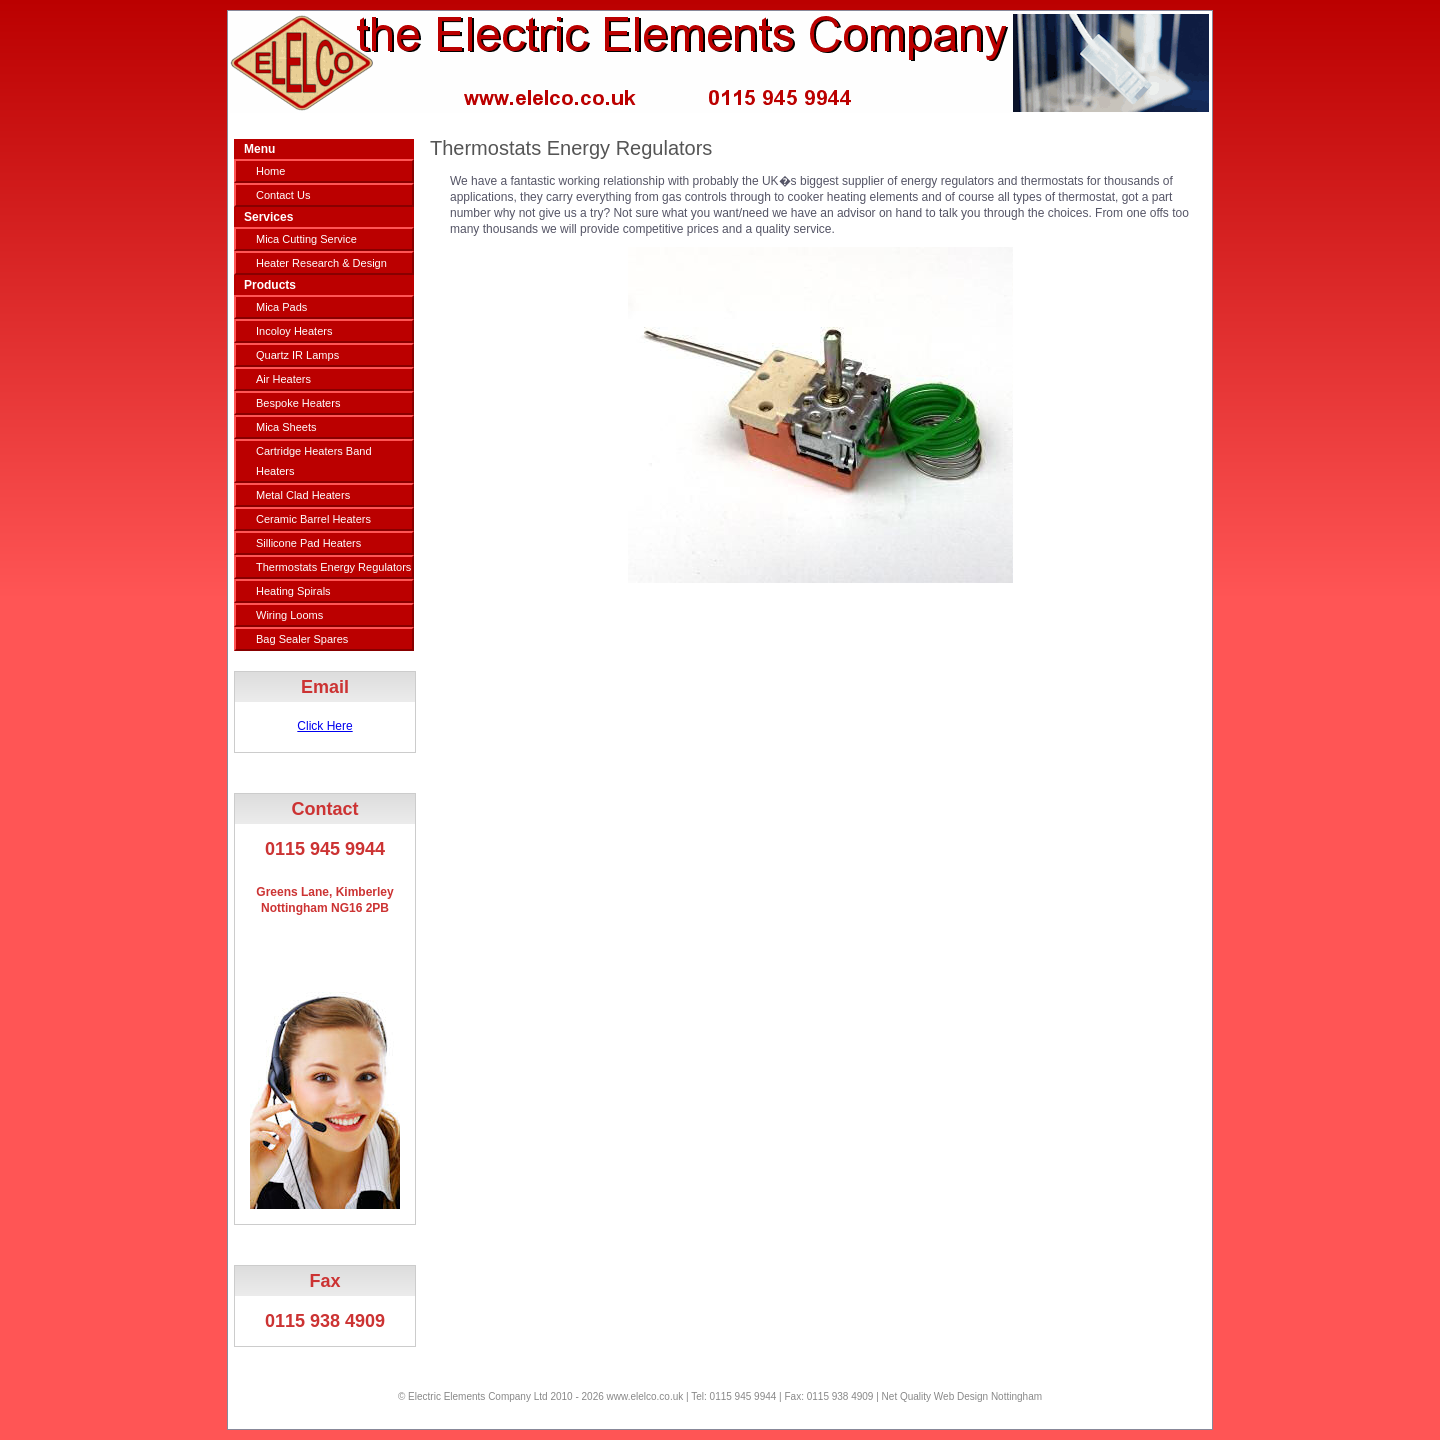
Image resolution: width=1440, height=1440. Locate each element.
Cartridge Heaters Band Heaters (314, 461)
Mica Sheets (286, 427)
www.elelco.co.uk (645, 1396)
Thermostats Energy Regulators (333, 567)
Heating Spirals (293, 591)
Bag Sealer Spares (302, 639)
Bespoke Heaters (298, 403)
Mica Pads (281, 307)
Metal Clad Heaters (303, 495)
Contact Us (283, 195)
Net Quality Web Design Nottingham (962, 1396)
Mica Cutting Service (306, 239)
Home (270, 171)
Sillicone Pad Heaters (308, 543)
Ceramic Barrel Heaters (313, 519)
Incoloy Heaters (294, 331)
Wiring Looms (289, 615)
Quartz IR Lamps (297, 355)
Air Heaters (283, 379)
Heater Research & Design (321, 263)
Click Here (324, 726)
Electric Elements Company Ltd (478, 1396)
